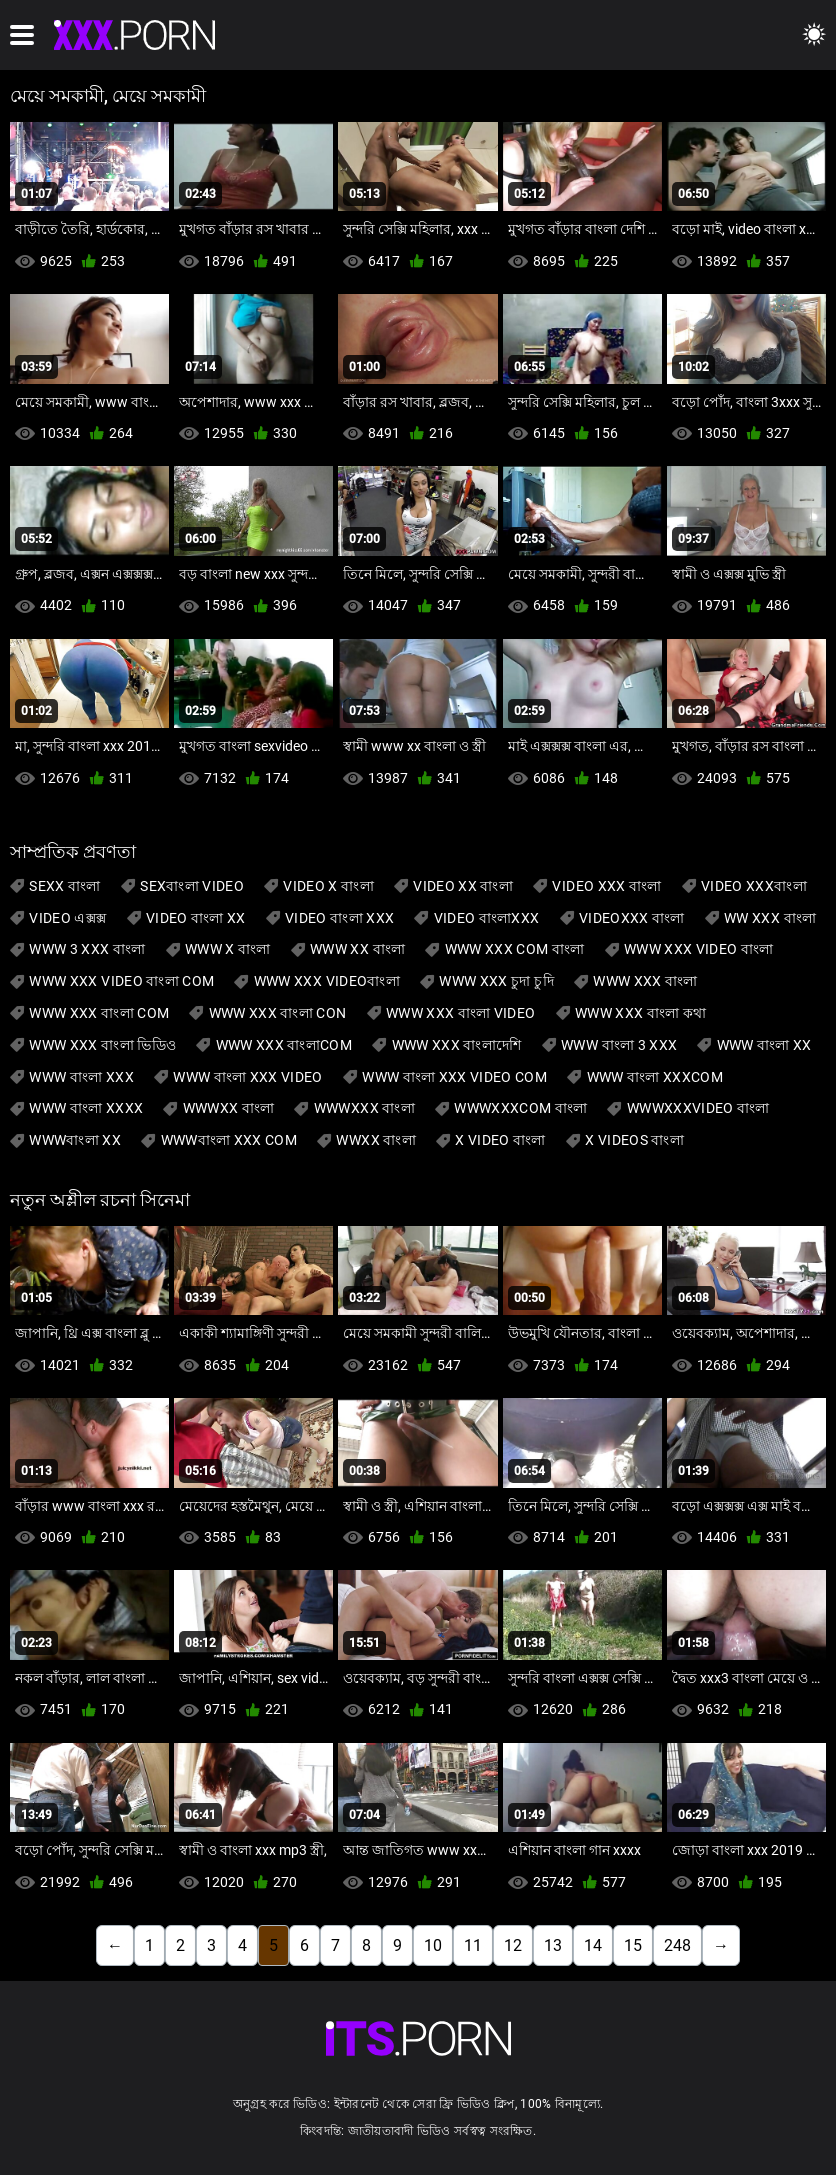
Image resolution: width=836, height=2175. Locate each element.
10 (433, 1945)
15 (633, 1945)
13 (553, 1945)
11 (473, 1945)
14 (593, 1945)
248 (677, 1945)
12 (513, 1945)
